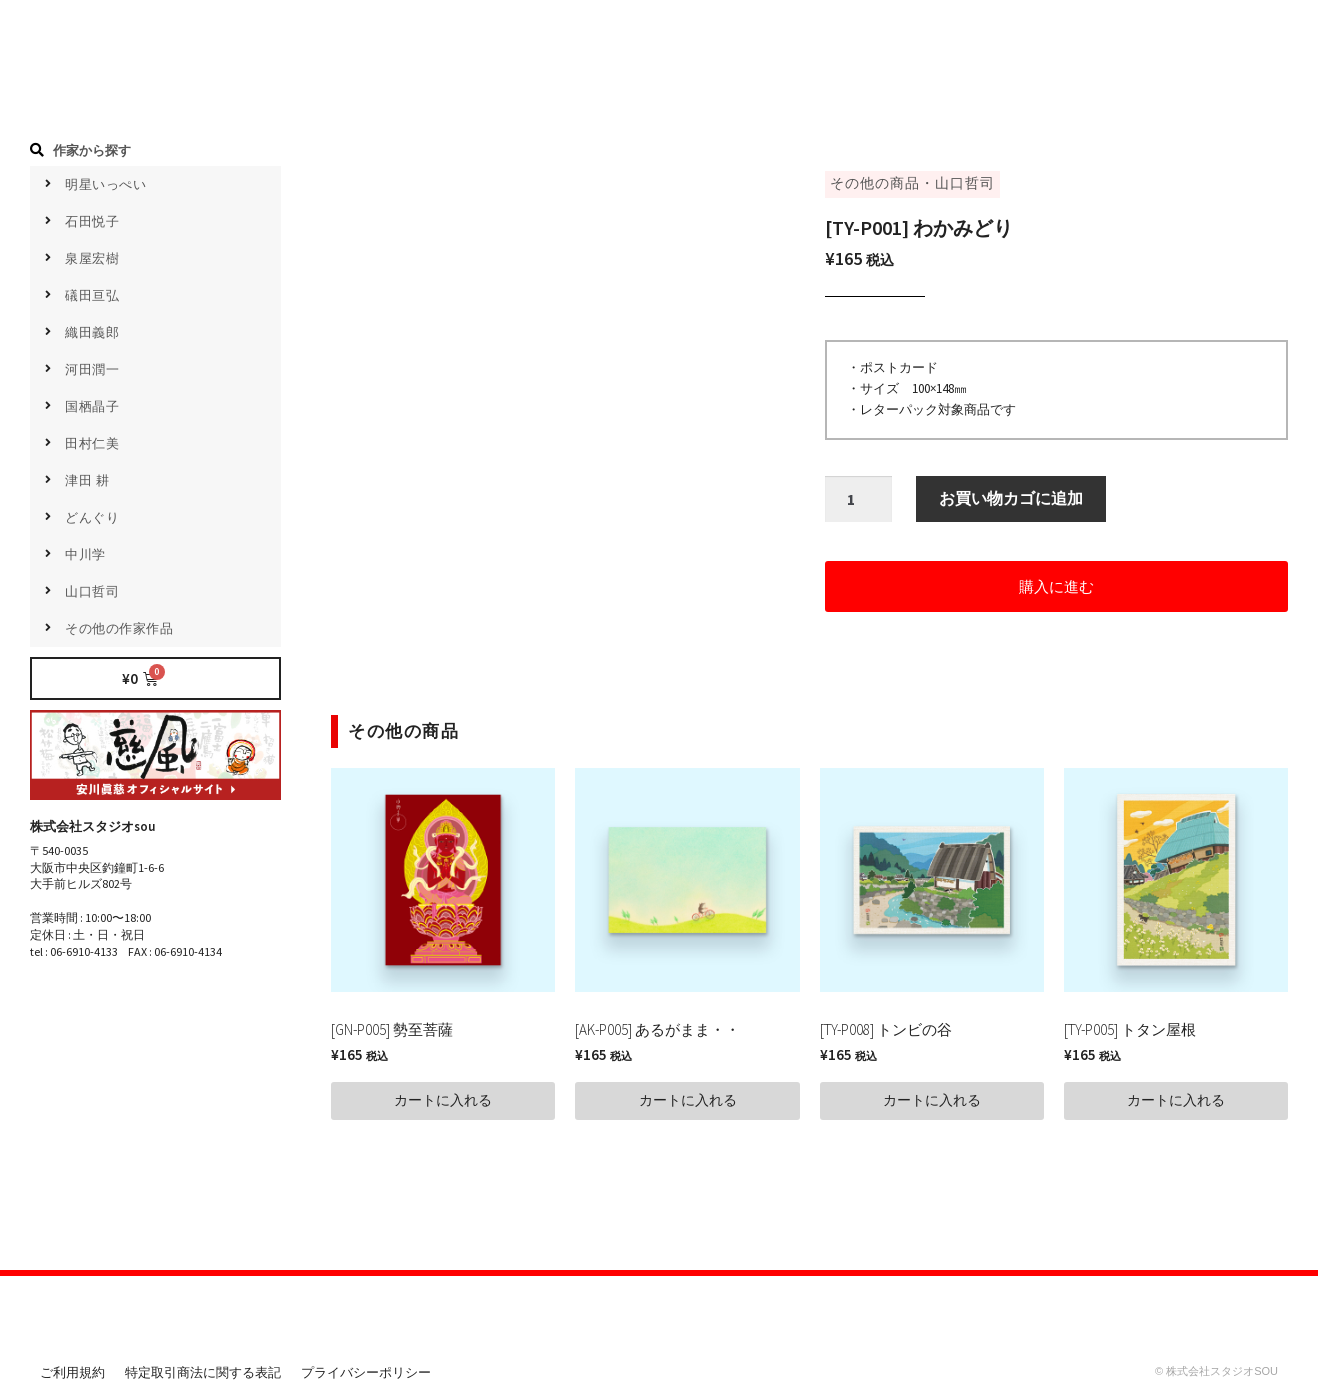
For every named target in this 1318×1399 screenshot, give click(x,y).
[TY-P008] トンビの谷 (886, 1029)
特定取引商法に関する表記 (203, 1372)
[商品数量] (859, 500)
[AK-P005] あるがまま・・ (657, 1029)
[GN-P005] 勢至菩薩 (392, 1029)
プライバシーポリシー (366, 1372)
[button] (1056, 586)
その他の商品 (875, 183)
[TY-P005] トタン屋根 (1130, 1029)
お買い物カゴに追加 (1011, 499)
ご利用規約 (72, 1372)
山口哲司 (965, 183)
